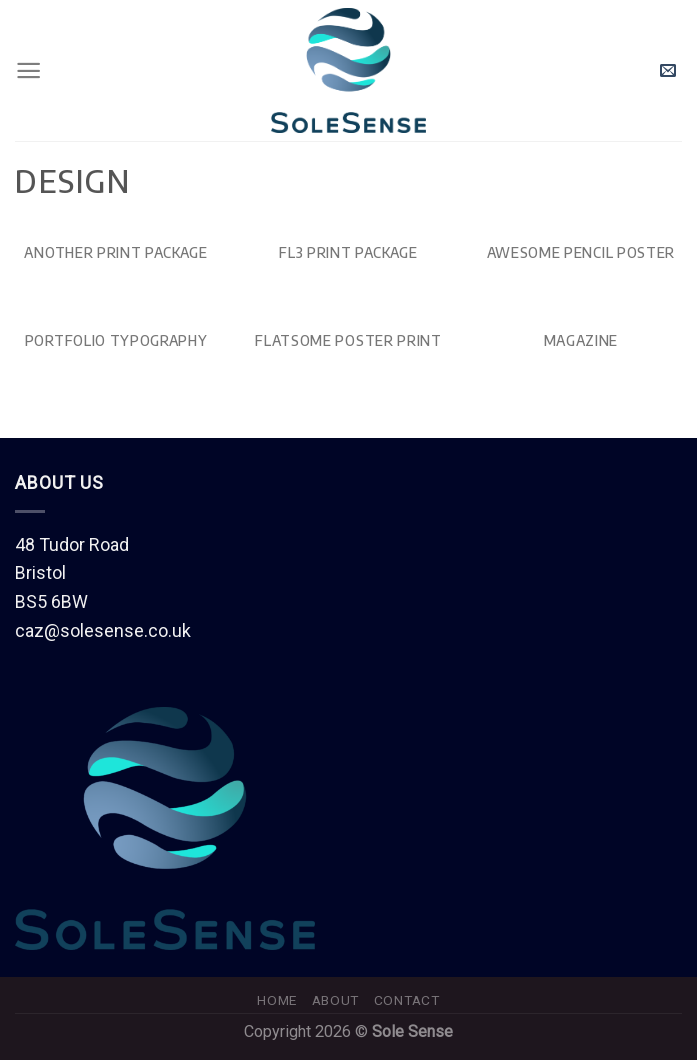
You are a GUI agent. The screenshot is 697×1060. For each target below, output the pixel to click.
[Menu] (28, 70)
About (335, 1000)
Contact (407, 1000)
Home (277, 1000)
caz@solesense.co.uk (103, 630)
